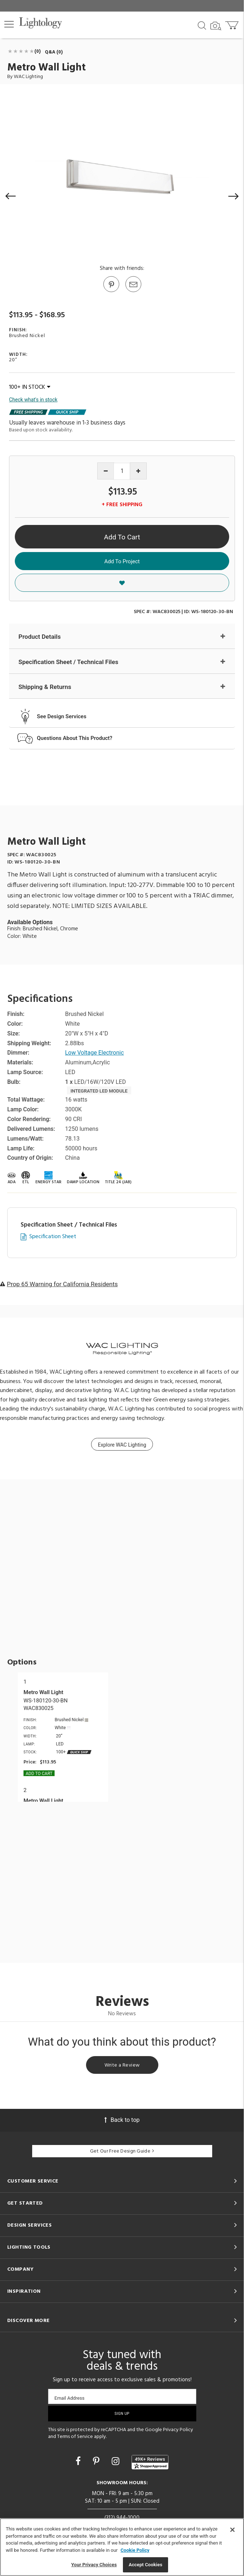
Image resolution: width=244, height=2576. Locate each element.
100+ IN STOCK (29, 387)
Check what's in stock (33, 399)
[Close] (232, 2530)
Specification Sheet (52, 1237)
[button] (9, 24)
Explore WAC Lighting (122, 1445)
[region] (122, 2547)
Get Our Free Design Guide (122, 2151)
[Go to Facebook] (79, 2461)
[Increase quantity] (138, 470)
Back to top (122, 2119)
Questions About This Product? (74, 738)
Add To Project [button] (122, 561)
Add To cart (39, 1773)
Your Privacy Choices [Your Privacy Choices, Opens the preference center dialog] (94, 2564)
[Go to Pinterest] (111, 291)
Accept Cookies (145, 2564)
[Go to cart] (232, 24)
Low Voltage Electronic (94, 1052)
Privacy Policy (178, 2430)
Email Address (70, 2398)
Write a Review (122, 2065)
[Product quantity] (122, 471)
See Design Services (61, 716)
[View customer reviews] (150, 2462)
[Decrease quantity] (105, 470)
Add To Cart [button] (122, 537)
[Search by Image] (216, 26)
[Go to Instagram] (117, 2461)
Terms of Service (75, 2437)
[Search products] (202, 25)
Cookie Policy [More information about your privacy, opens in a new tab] (135, 2550)
